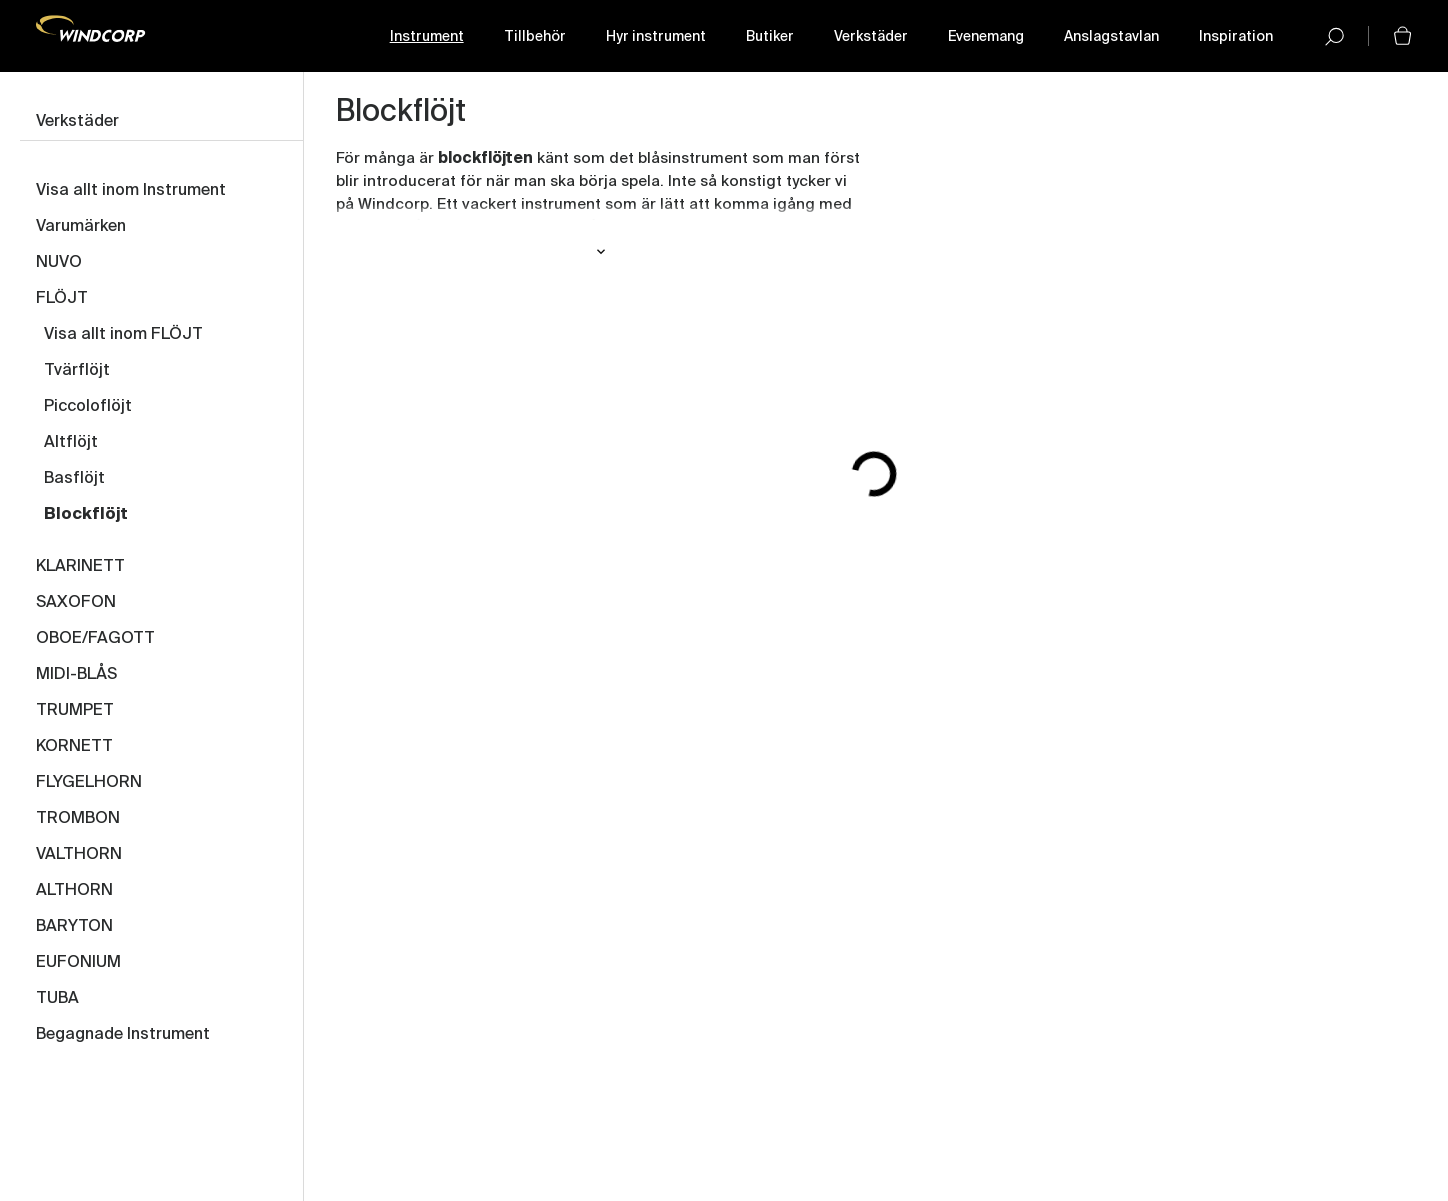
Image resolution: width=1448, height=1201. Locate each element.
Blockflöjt (86, 515)
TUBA (57, 999)
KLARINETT (80, 567)
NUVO (59, 263)
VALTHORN (79, 855)
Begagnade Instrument (123, 1035)
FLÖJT (62, 299)
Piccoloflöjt (88, 407)
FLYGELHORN (89, 783)
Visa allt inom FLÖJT (123, 335)
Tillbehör (535, 37)
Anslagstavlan (1111, 37)
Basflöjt (74, 479)
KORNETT (74, 747)
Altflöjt (71, 443)
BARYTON (74, 927)
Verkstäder (871, 37)
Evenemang (986, 37)
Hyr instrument (656, 37)
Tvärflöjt (77, 371)
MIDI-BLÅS (76, 675)
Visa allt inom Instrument (131, 191)
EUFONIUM (78, 963)
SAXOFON (76, 603)
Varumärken (81, 227)
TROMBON (78, 819)
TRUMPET (75, 711)
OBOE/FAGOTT (95, 639)
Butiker (770, 37)
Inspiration (1236, 37)
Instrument (427, 37)
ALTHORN (74, 891)
